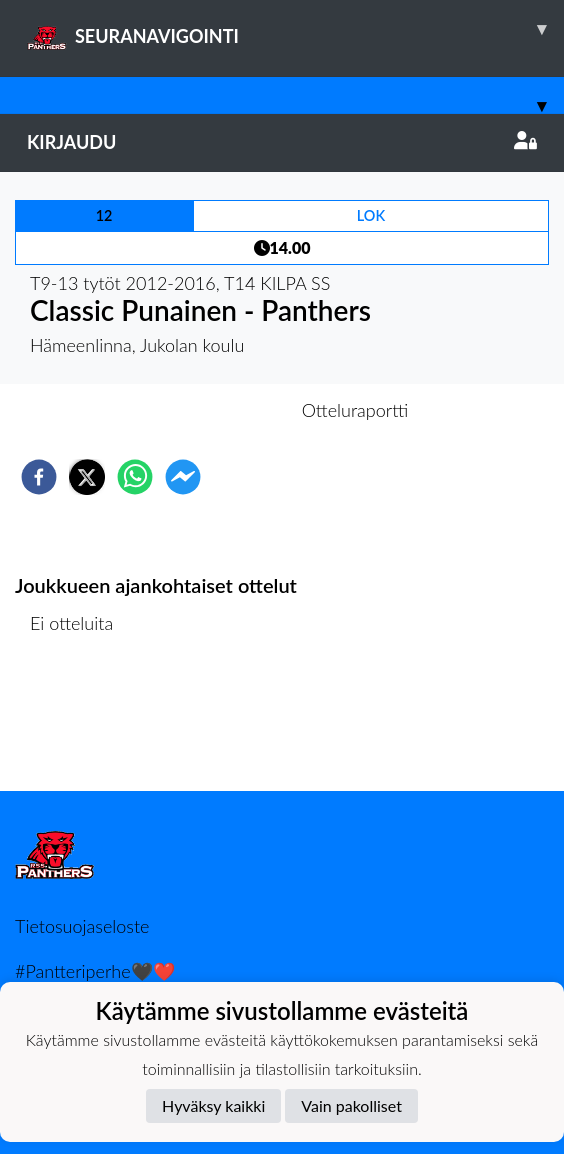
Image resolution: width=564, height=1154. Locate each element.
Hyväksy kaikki (213, 1105)
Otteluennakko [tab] (213, 410)
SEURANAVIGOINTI (295, 29)
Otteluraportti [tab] (355, 410)
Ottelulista (79, 723)
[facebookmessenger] (183, 477)
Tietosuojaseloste (82, 926)
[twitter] (87, 477)
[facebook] (39, 477)
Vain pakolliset (351, 1105)
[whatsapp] (135, 477)
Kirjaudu (282, 142)
